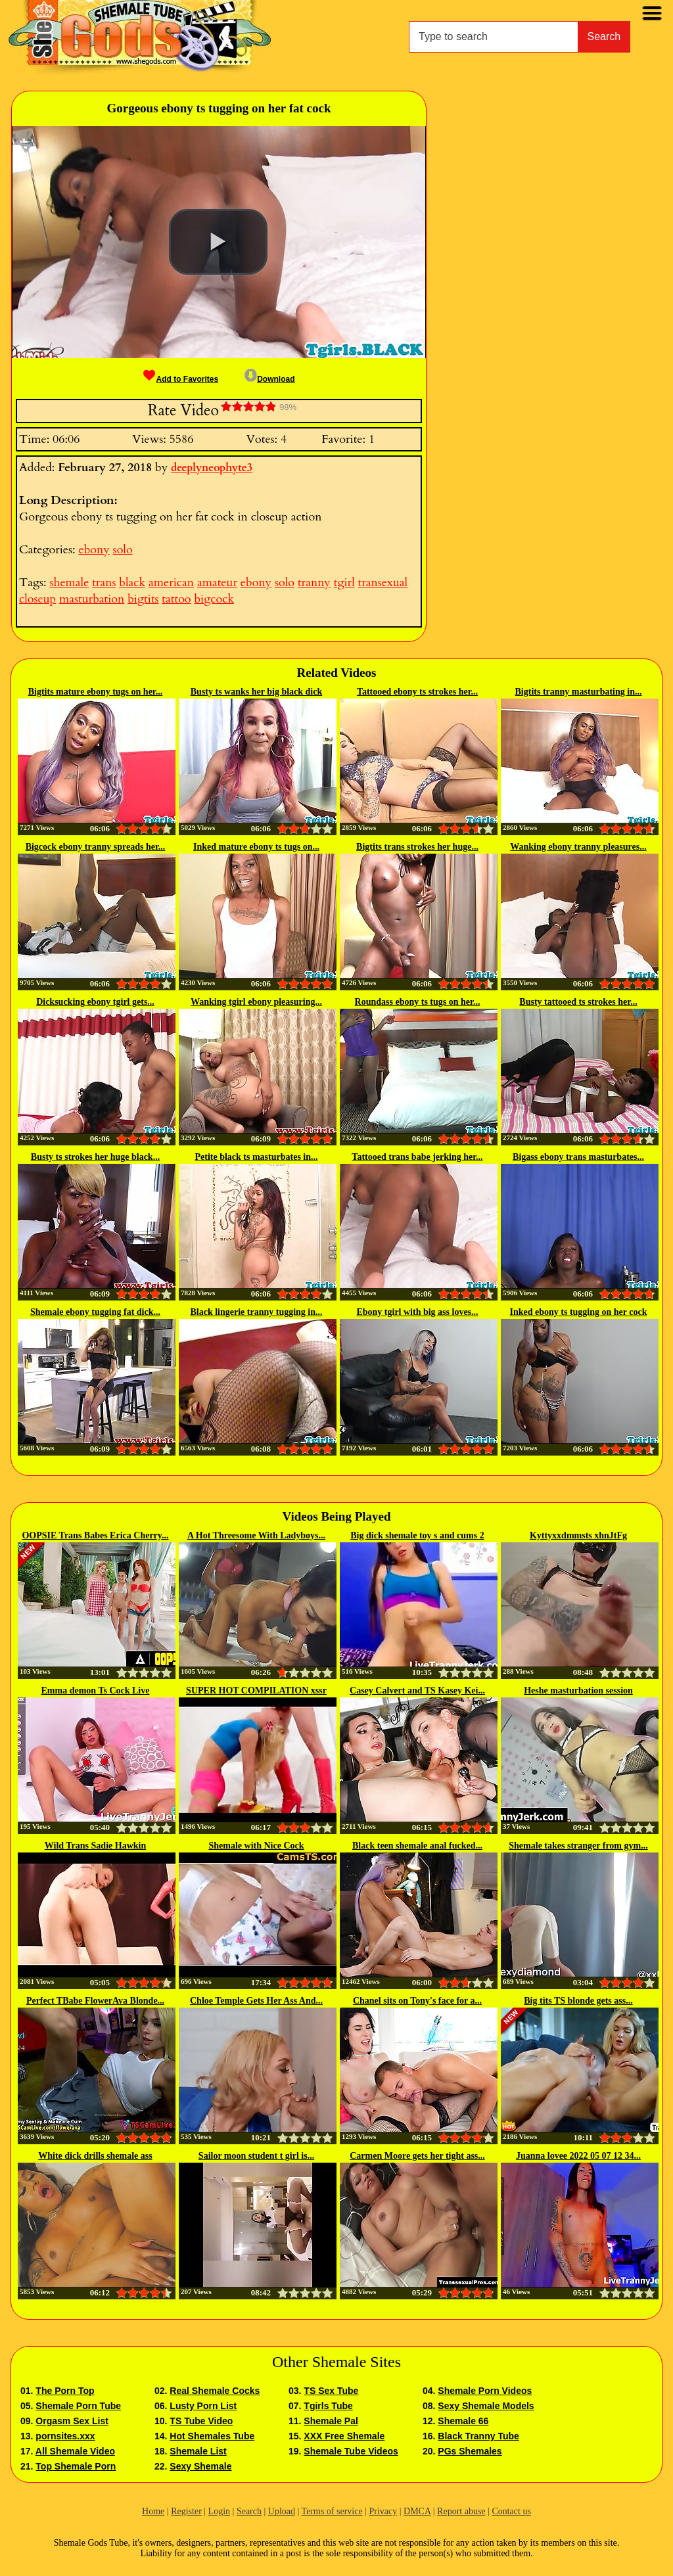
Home (153, 2511)
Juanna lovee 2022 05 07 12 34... (578, 2156)
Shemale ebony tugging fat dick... (95, 1312)
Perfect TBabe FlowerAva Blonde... (95, 2001)
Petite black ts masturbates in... (256, 1157)
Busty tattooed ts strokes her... (578, 1002)
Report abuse (461, 2511)
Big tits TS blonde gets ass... (578, 2001)
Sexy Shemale (200, 2466)
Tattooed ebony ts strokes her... (417, 692)
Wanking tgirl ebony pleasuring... (256, 1002)
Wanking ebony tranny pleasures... (578, 847)
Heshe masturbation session (578, 1690)
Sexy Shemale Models (486, 2406)
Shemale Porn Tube (78, 2406)
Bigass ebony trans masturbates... (578, 1157)
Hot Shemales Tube (212, 2436)
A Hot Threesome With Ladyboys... (256, 1535)
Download (269, 379)
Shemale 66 (463, 2421)
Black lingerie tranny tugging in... (256, 1312)
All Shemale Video (75, 2451)
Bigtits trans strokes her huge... (417, 847)
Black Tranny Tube (478, 2436)
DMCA (417, 2511)
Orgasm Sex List (71, 2421)
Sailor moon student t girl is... (256, 2156)
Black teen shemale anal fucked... (417, 1846)
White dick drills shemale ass (95, 2156)
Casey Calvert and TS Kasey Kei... (417, 1690)
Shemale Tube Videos (351, 2451)
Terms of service (332, 2511)
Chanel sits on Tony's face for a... (417, 2001)
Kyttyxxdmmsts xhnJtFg (578, 1535)
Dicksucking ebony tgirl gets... (95, 1002)
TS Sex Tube (331, 2390)
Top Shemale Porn (75, 2466)
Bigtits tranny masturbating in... (578, 692)
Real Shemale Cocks (215, 2390)
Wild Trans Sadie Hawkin (95, 1846)
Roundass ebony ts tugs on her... (417, 1002)
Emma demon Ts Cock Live (95, 1690)
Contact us (511, 2511)
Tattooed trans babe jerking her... (417, 1157)
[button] (218, 242)
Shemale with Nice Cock (256, 1846)
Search (604, 36)
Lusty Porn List (203, 2406)
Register (186, 2511)
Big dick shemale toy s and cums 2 (417, 1535)
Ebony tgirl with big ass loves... (417, 1312)
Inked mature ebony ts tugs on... (256, 847)
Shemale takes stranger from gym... (578, 1846)
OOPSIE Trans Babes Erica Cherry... (95, 1535)
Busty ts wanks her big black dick (256, 692)
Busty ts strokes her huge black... (95, 1157)
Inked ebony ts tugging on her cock (578, 1312)
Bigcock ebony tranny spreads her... (96, 847)
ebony (93, 549)
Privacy (383, 2511)
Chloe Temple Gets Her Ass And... (256, 2001)
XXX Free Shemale (344, 2436)
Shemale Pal (331, 2421)
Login (219, 2511)
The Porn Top (64, 2390)
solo (123, 549)
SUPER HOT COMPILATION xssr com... (256, 1691)
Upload (281, 2511)
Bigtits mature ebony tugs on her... (95, 692)
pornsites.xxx (65, 2436)
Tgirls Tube (328, 2406)
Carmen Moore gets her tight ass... (417, 2156)
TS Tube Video (201, 2421)
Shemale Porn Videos (485, 2390)
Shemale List (198, 2451)
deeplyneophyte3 (211, 468)
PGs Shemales (469, 2451)
